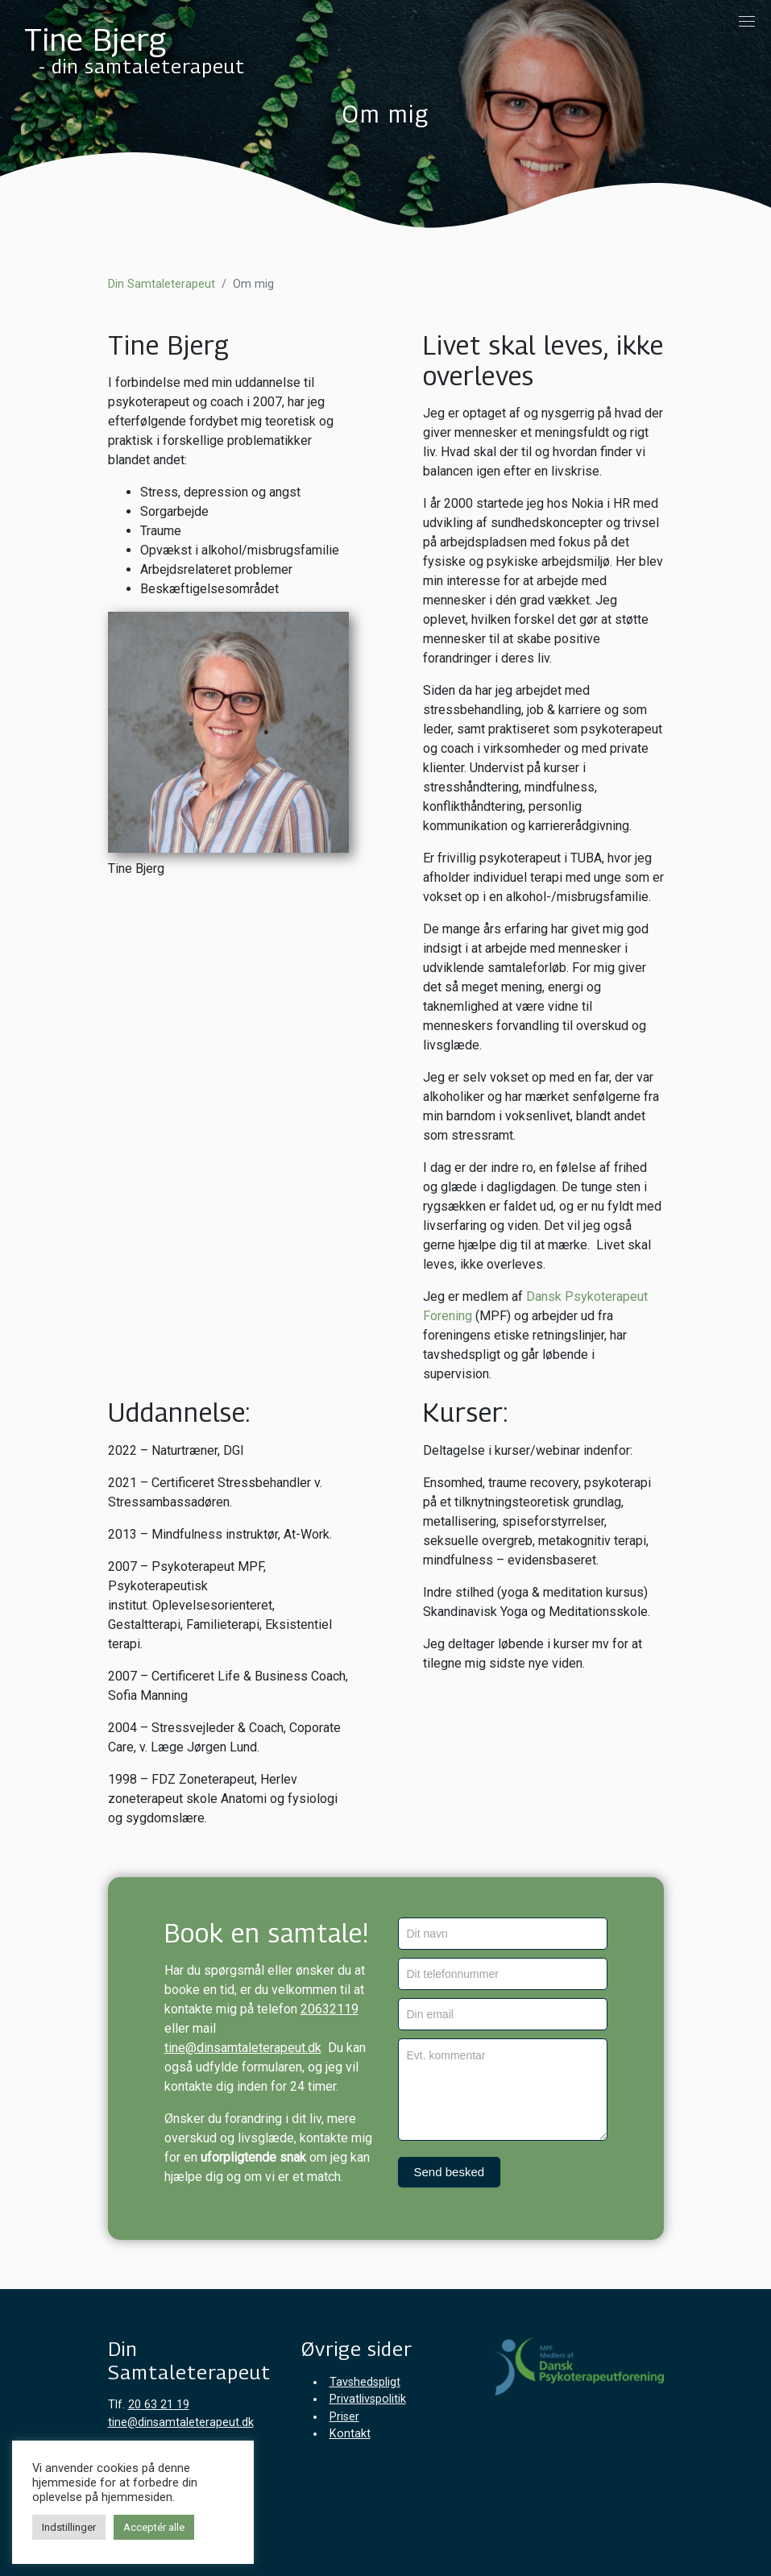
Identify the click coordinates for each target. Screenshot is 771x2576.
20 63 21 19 (158, 2405)
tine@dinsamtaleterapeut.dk (242, 2047)
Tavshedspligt (365, 2382)
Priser (344, 2417)
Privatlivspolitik (368, 2399)
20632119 (330, 2009)
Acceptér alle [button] (153, 2527)
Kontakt (350, 2434)
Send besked (449, 2172)
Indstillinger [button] (69, 2527)
